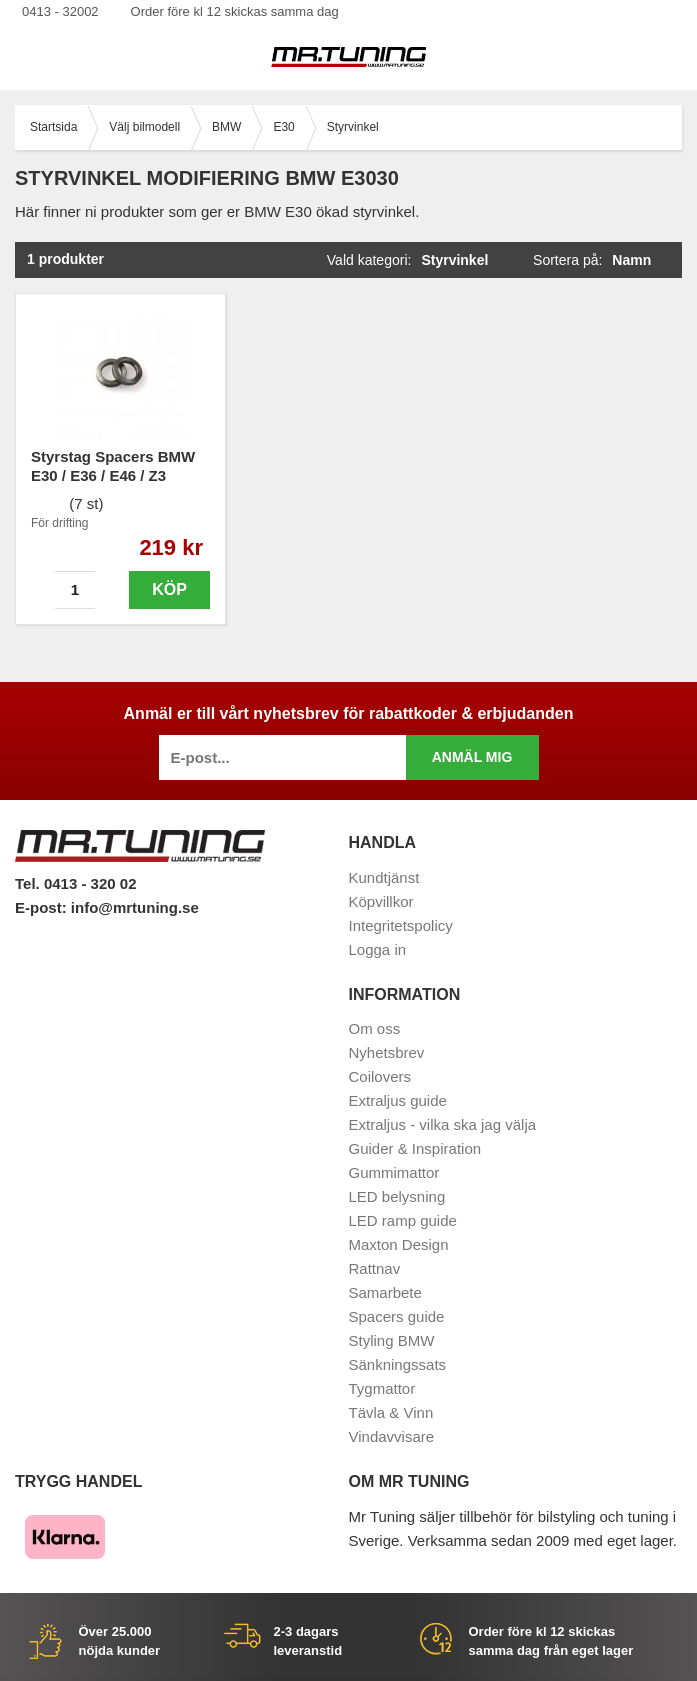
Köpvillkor (381, 901)
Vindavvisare (392, 1436)
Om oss (375, 1028)
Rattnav (375, 1268)
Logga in (378, 949)
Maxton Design (399, 1244)
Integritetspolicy (401, 925)
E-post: (43, 907)
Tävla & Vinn (391, 1412)
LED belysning (397, 1196)
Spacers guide (397, 1316)
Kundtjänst (384, 877)
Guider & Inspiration (415, 1148)
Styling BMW (392, 1340)
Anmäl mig (472, 757)
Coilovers (380, 1076)
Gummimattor (394, 1172)
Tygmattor (382, 1388)
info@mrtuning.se (135, 907)
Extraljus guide (398, 1100)
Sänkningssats (398, 1364)
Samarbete (385, 1292)
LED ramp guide (403, 1220)
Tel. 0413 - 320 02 (75, 883)
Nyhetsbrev (387, 1052)
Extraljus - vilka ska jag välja (443, 1124)
